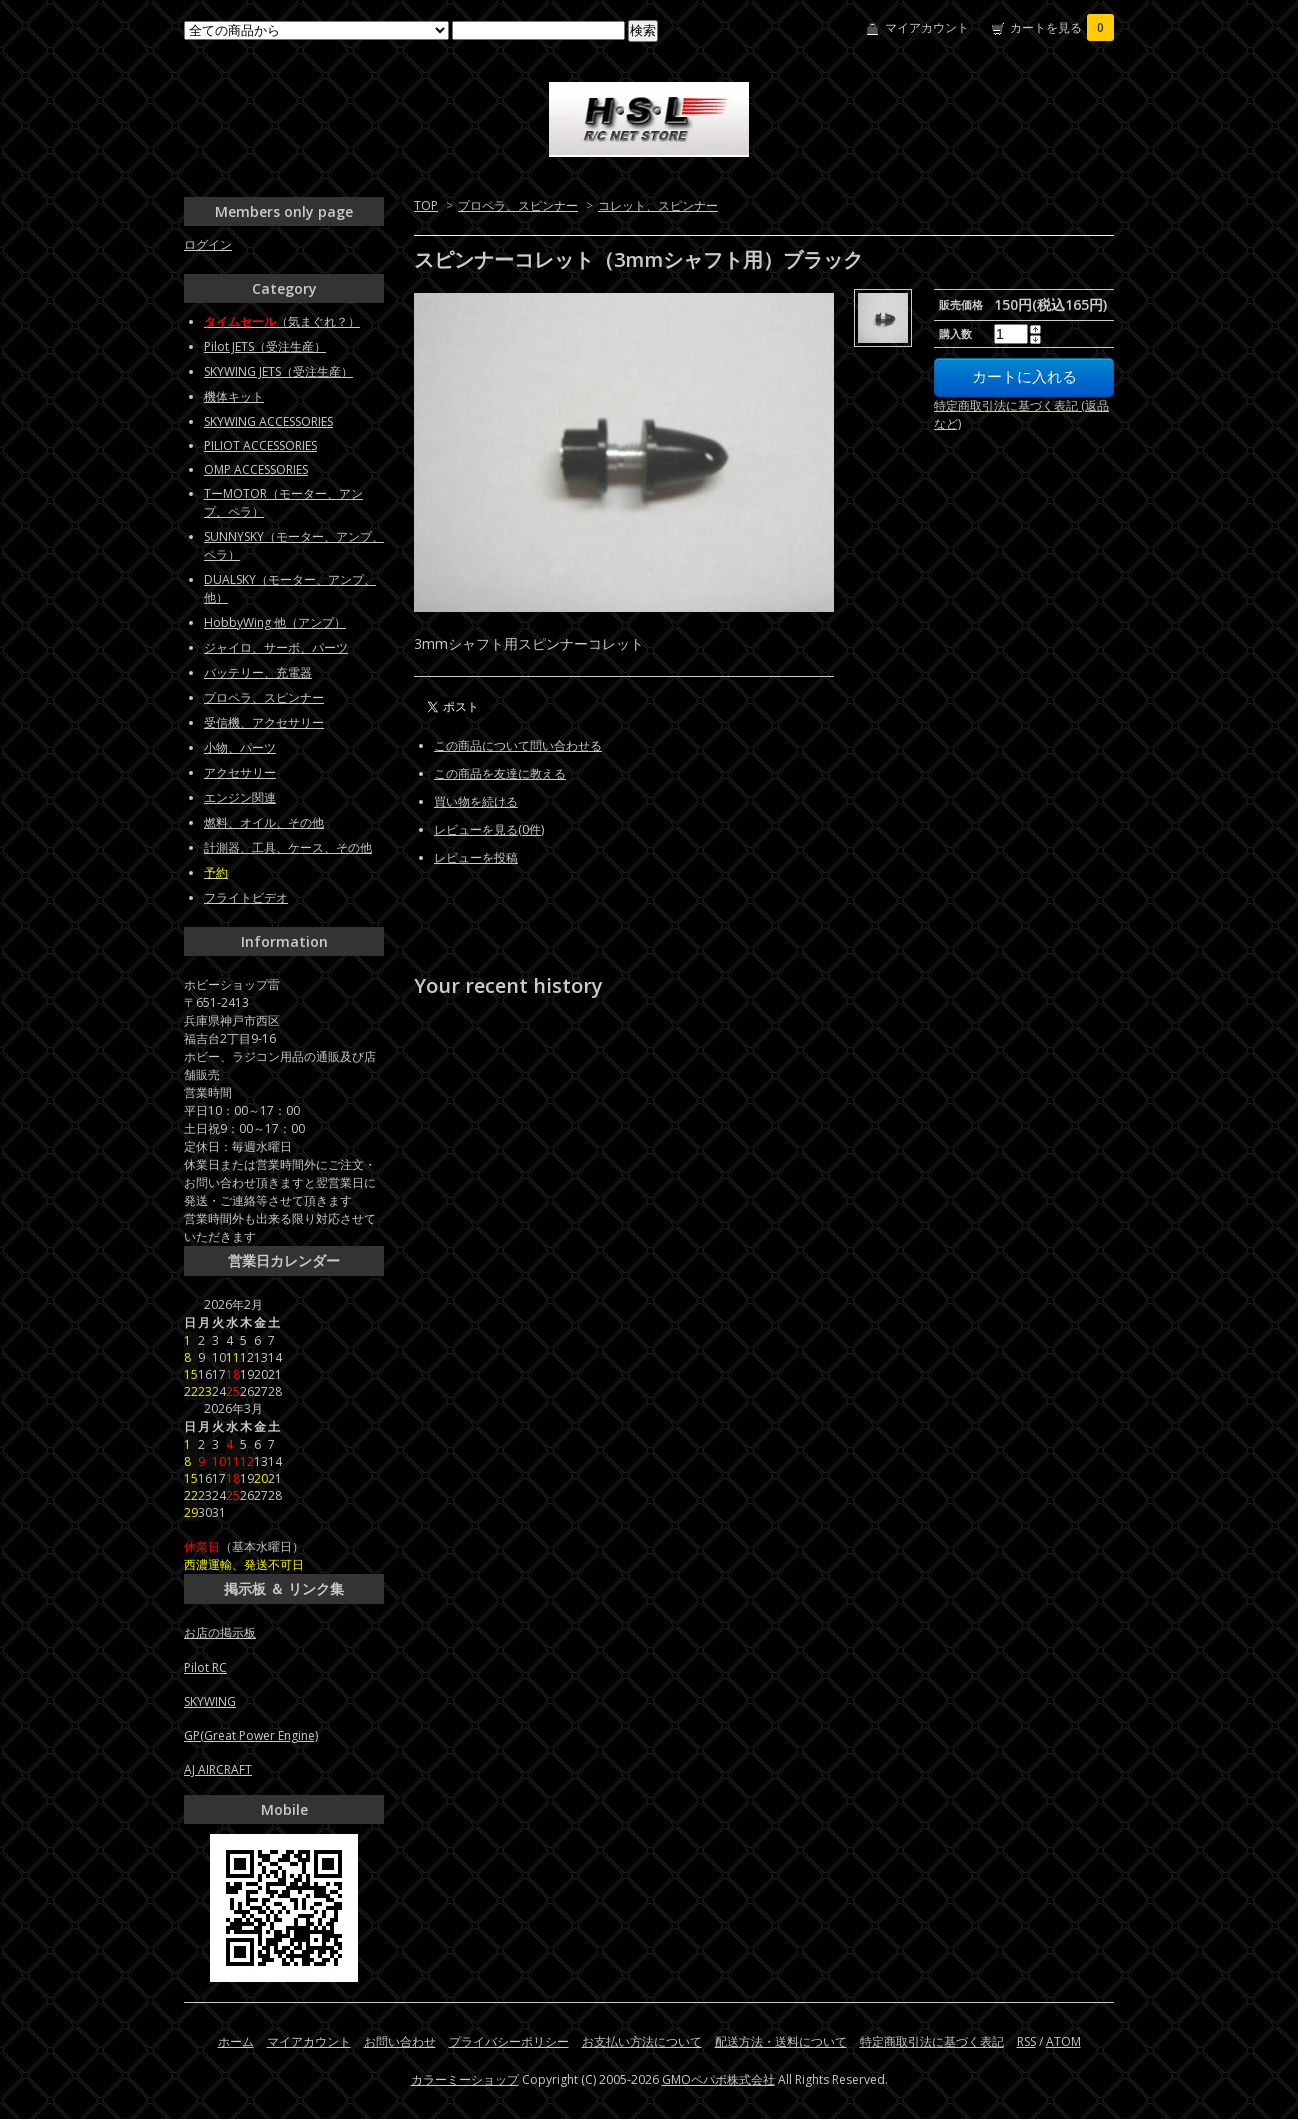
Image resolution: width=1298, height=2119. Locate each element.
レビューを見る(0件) (489, 829)
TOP (426, 205)
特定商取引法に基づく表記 (932, 2041)
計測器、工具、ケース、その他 (288, 847)
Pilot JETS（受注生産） (265, 346)
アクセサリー (240, 772)
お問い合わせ (400, 2041)
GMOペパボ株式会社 (718, 2079)
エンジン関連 (240, 797)
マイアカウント (927, 27)
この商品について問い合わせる (518, 745)
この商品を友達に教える (500, 773)
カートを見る (1062, 27)
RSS (1026, 2041)
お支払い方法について (642, 2041)
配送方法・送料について (781, 2041)
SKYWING (210, 1701)
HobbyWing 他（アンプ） (275, 622)
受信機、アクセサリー (264, 722)
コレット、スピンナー (658, 205)
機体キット (234, 396)
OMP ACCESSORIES (256, 469)
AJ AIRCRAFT (218, 1769)
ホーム (236, 2041)
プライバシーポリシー (509, 2041)
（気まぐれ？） (282, 321)
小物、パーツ (240, 747)
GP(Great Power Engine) (251, 1735)
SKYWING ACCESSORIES (268, 421)
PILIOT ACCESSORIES (260, 445)
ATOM (1063, 2041)
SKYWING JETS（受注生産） (278, 371)
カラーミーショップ (465, 2079)
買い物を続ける (476, 801)
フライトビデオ (246, 897)
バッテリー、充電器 (258, 672)
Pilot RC (205, 1667)
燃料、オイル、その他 (264, 822)
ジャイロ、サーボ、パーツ (276, 647)
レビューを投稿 (476, 857)
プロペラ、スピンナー (518, 205)
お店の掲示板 (220, 1632)
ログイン (208, 244)
